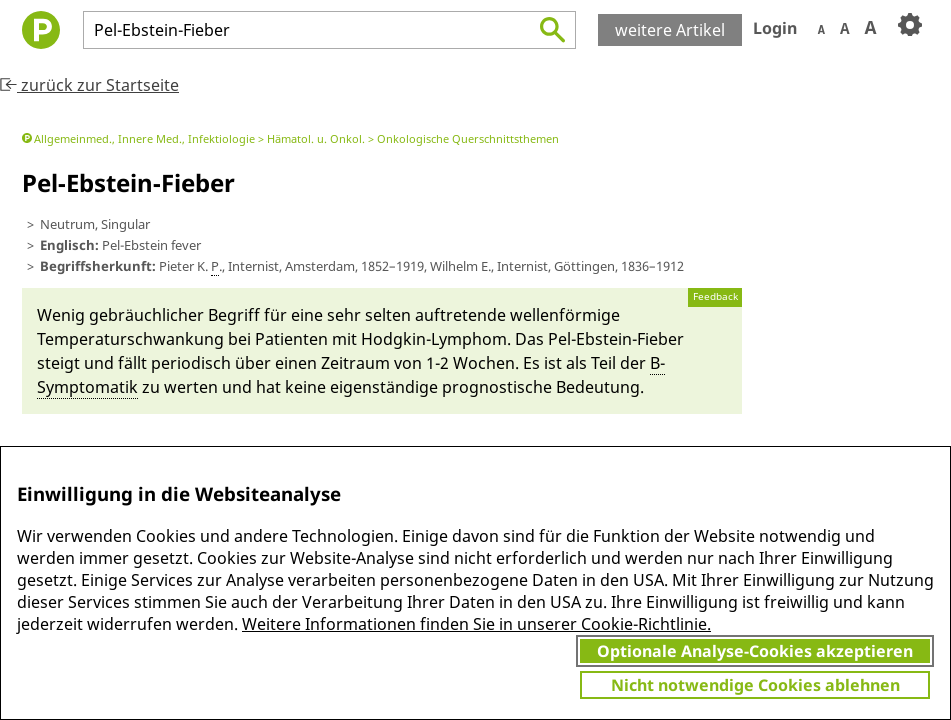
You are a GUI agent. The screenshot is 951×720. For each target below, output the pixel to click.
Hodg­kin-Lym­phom (434, 339)
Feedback (715, 296)
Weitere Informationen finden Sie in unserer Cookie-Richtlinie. (476, 624)
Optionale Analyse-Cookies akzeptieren (755, 651)
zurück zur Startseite (89, 85)
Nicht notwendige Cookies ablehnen (755, 685)
